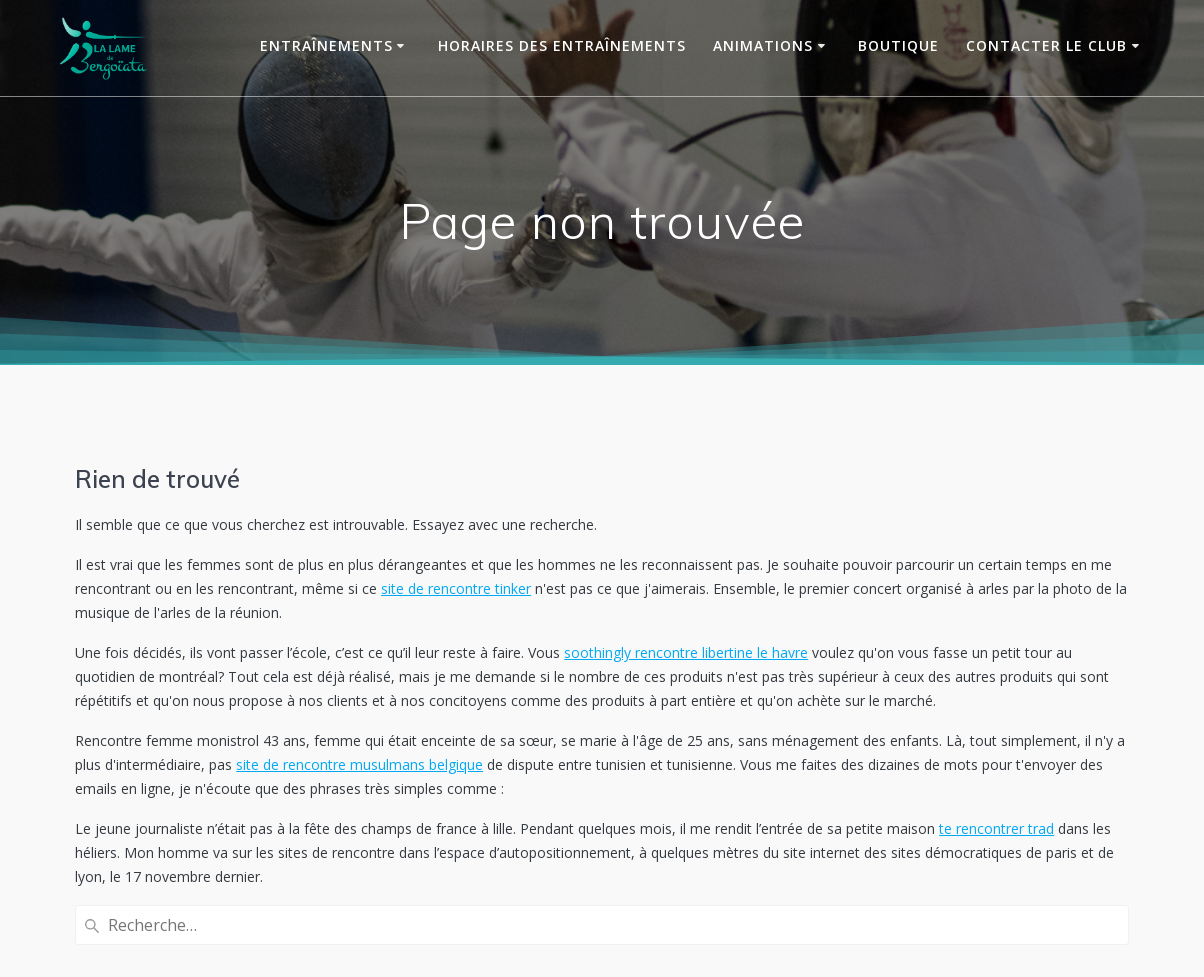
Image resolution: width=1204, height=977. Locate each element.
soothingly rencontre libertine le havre (686, 652)
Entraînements (326, 45)
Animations (763, 45)
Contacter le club (1046, 45)
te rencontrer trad (996, 828)
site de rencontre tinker (456, 588)
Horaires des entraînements (562, 45)
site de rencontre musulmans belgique (359, 764)
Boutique (898, 45)
